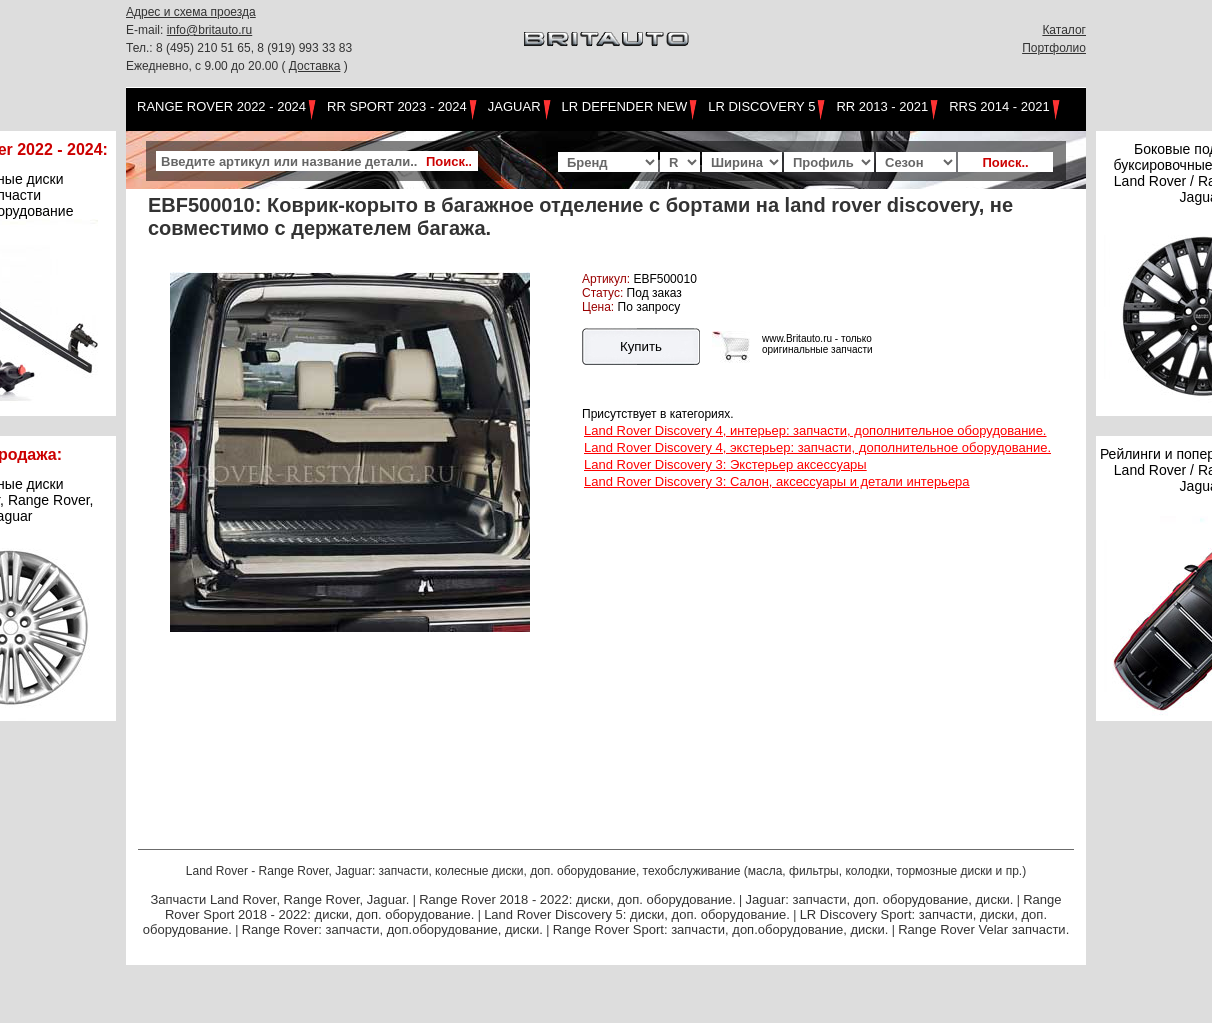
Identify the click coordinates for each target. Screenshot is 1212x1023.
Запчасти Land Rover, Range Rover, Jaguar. (279, 899)
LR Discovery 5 (761, 106)
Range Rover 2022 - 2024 (221, 106)
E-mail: (146, 30)
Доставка (315, 66)
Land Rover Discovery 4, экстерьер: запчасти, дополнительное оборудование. (817, 447)
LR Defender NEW (625, 106)
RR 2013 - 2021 (882, 106)
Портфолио (1054, 48)
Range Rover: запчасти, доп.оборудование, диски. (392, 929)
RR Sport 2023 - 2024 (397, 106)
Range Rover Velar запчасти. (983, 929)
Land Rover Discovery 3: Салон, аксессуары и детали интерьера (777, 481)
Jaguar (514, 106)
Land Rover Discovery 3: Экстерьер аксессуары (725, 464)
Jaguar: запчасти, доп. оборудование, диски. (880, 899)
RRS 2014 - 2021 (999, 106)
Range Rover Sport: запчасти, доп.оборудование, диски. (721, 929)
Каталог (1064, 30)
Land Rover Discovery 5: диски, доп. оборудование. (637, 914)
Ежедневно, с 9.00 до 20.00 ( (207, 66)
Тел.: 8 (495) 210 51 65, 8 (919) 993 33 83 (239, 48)
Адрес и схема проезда (191, 12)
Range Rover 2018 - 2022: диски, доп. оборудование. (577, 899)
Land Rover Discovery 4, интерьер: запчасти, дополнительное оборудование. (815, 430)
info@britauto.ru (210, 30)
